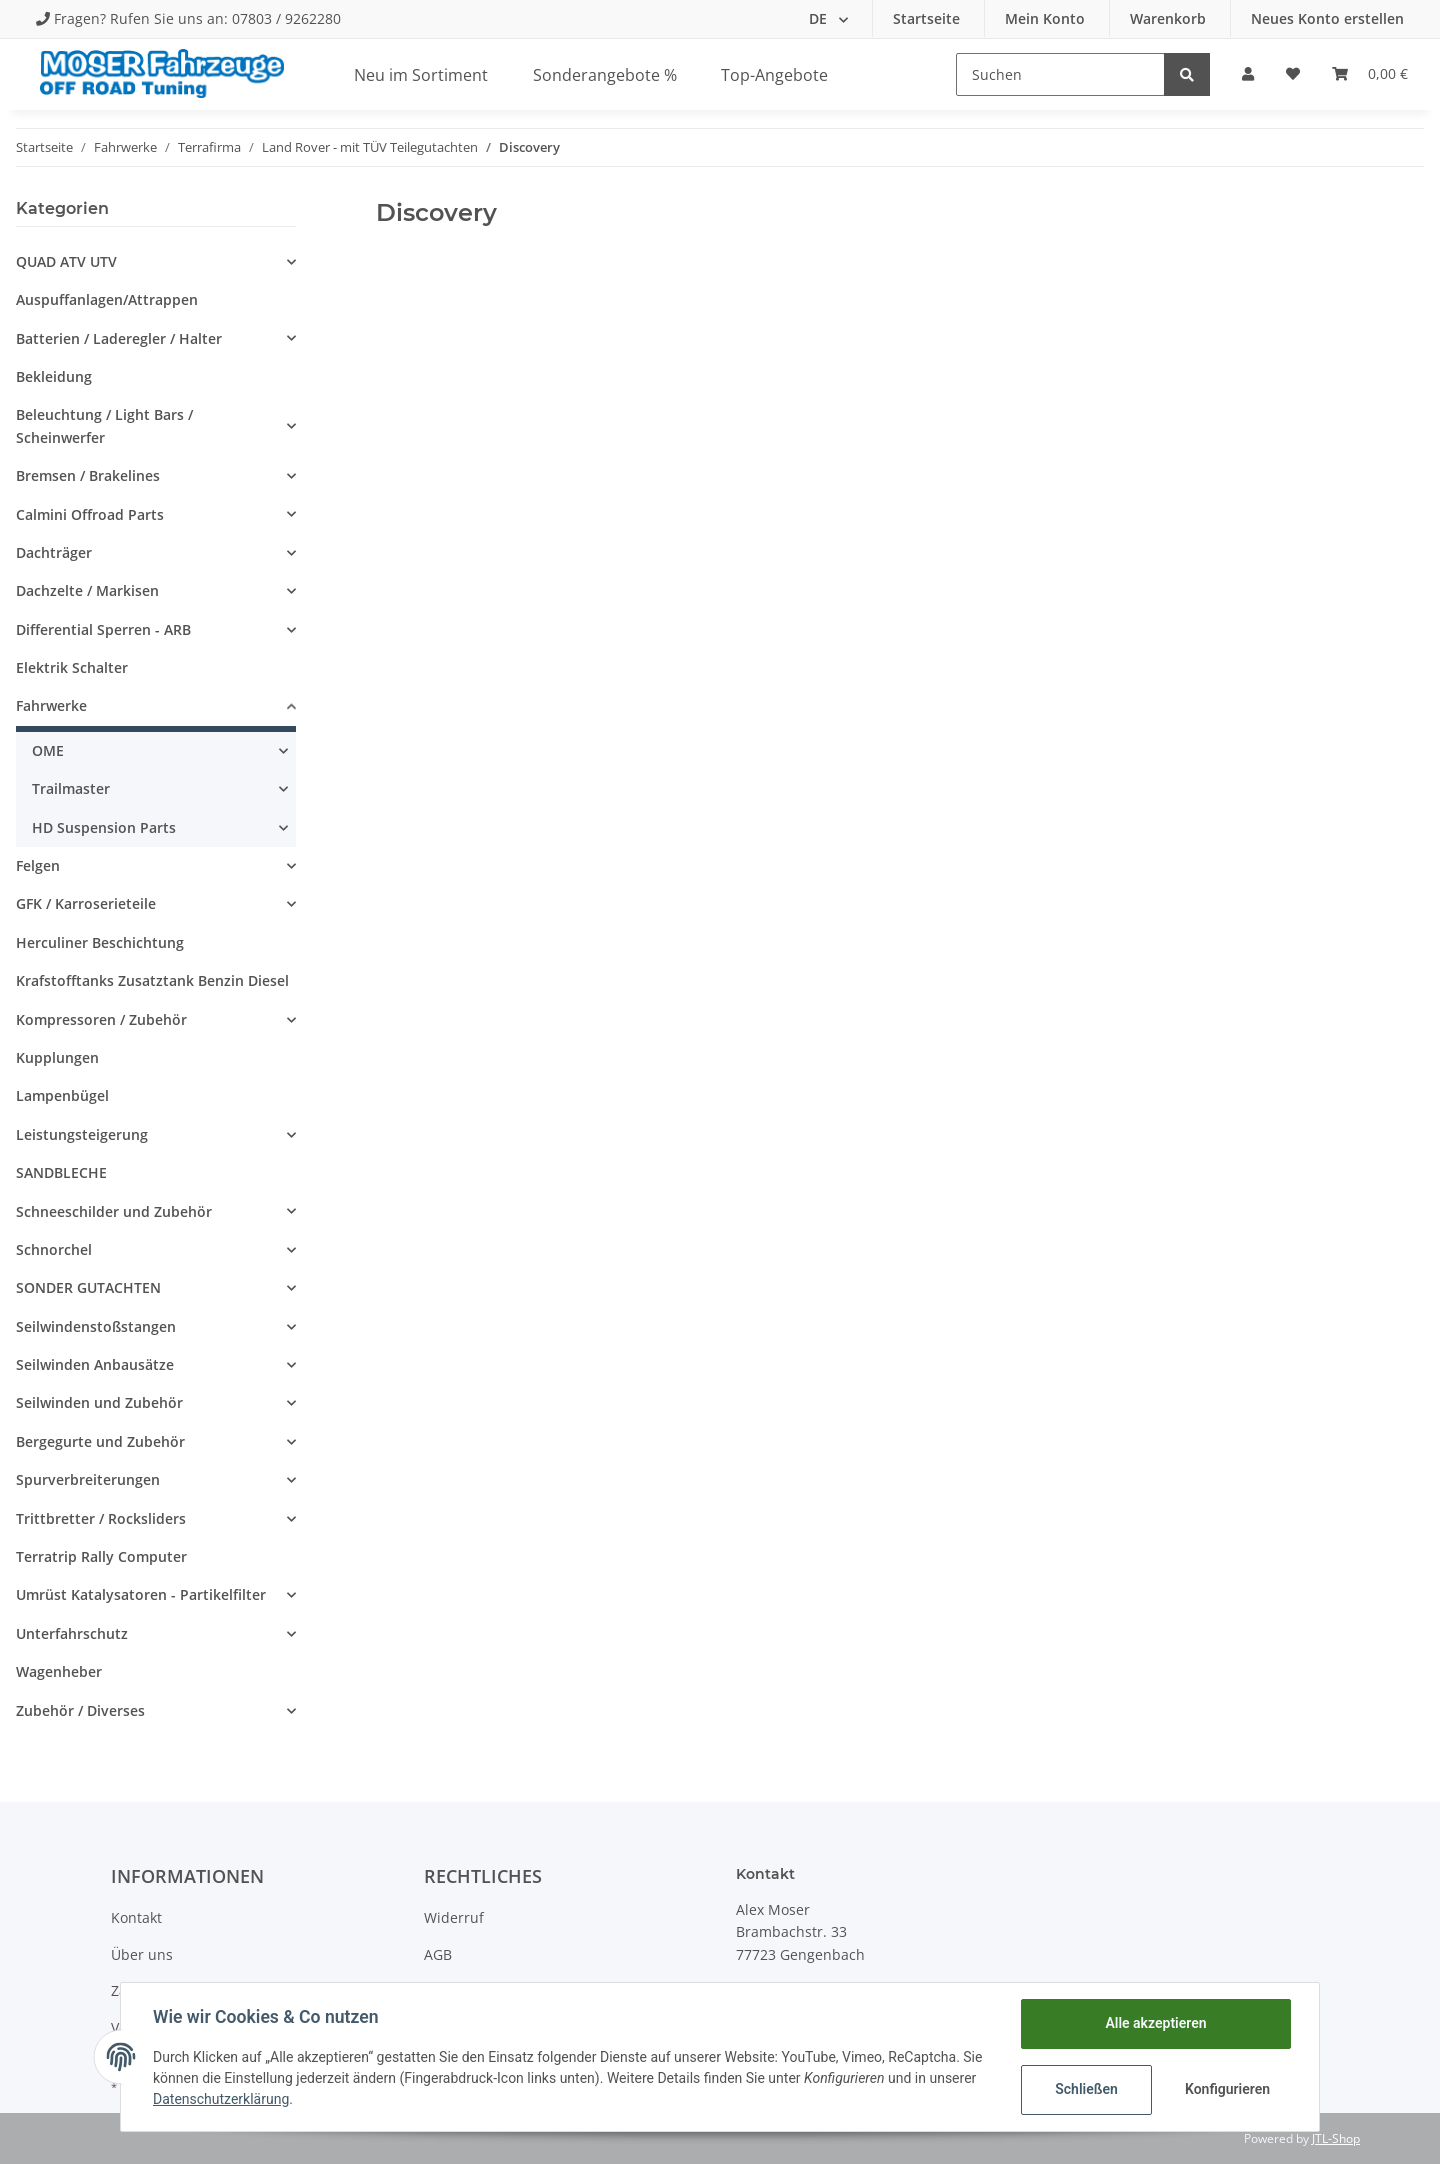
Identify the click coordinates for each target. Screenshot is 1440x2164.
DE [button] (820, 18)
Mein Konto (1047, 18)
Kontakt (136, 1917)
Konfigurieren (1227, 2089)
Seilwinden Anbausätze (95, 1364)
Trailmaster (71, 788)
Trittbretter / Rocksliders (101, 1518)
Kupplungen (57, 1057)
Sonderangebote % (605, 75)
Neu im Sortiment (421, 75)
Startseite (928, 18)
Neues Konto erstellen (1327, 18)
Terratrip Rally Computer (101, 1556)
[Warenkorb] (1370, 74)
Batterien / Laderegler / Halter (119, 338)
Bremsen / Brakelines (88, 475)
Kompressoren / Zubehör (101, 1019)
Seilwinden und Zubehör (99, 1402)
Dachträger (54, 552)
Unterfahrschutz (72, 1633)
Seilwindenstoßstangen (96, 1326)
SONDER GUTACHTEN (88, 1287)
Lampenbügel (62, 1095)
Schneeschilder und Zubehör (114, 1211)
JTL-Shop (1336, 2138)
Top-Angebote (774, 75)
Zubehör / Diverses (80, 1710)
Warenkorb (1170, 18)
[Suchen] (1060, 74)
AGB (438, 1954)
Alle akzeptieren (1155, 2023)
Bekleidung (54, 376)
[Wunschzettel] (1293, 74)
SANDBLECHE (61, 1172)
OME (48, 750)
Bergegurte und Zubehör (100, 1441)
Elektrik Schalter (72, 667)
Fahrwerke (51, 705)
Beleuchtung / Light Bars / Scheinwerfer (104, 425)
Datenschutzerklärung (221, 2099)
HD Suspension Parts (104, 827)
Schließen (1086, 2089)
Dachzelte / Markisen (87, 590)
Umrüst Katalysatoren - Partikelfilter (141, 1594)
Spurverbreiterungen (88, 1479)
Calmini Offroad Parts (90, 514)
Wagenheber (59, 1671)
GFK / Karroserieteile (86, 903)
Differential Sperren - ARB (103, 629)
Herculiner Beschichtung (100, 942)
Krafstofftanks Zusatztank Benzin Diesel (152, 980)
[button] (1248, 74)
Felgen (38, 865)
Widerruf (454, 1917)
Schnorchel (54, 1249)
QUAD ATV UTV (66, 261)
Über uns (142, 1954)
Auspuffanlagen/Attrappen (107, 299)
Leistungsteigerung (82, 1134)
